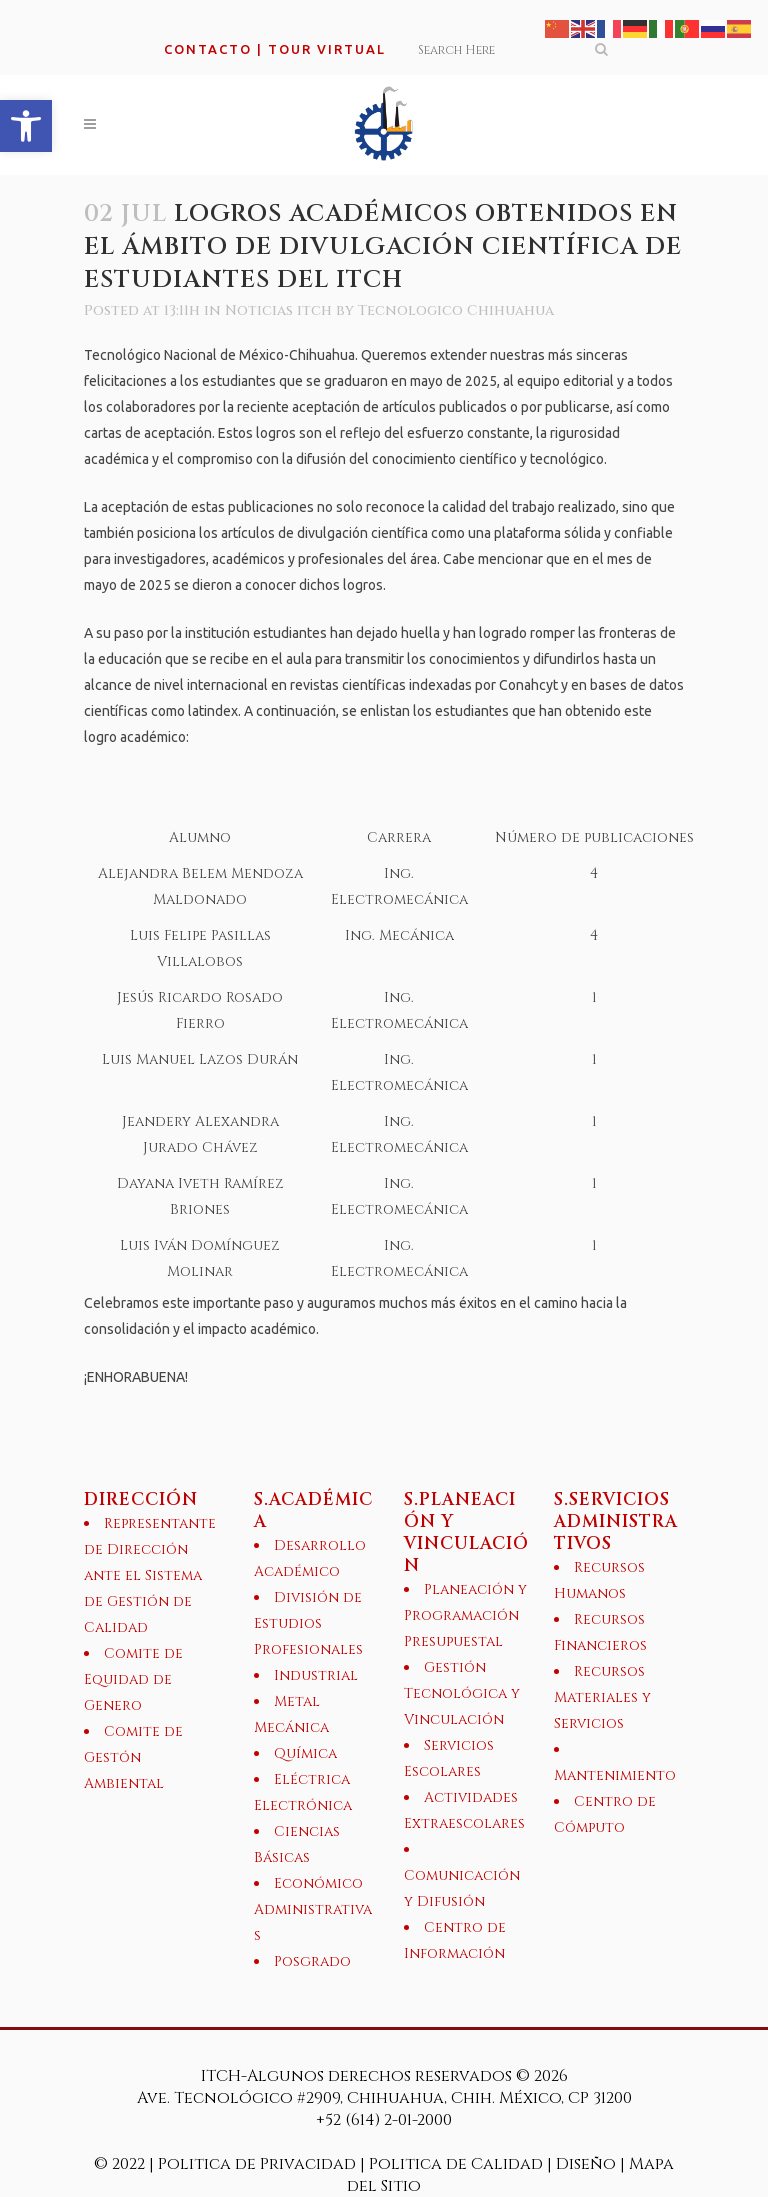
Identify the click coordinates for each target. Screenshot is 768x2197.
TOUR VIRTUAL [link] (327, 49)
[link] (26, 126)
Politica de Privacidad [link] (259, 2164)
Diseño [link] (586, 2164)
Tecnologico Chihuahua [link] (456, 310)
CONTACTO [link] (208, 49)
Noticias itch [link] (278, 310)
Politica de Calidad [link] (456, 2164)
